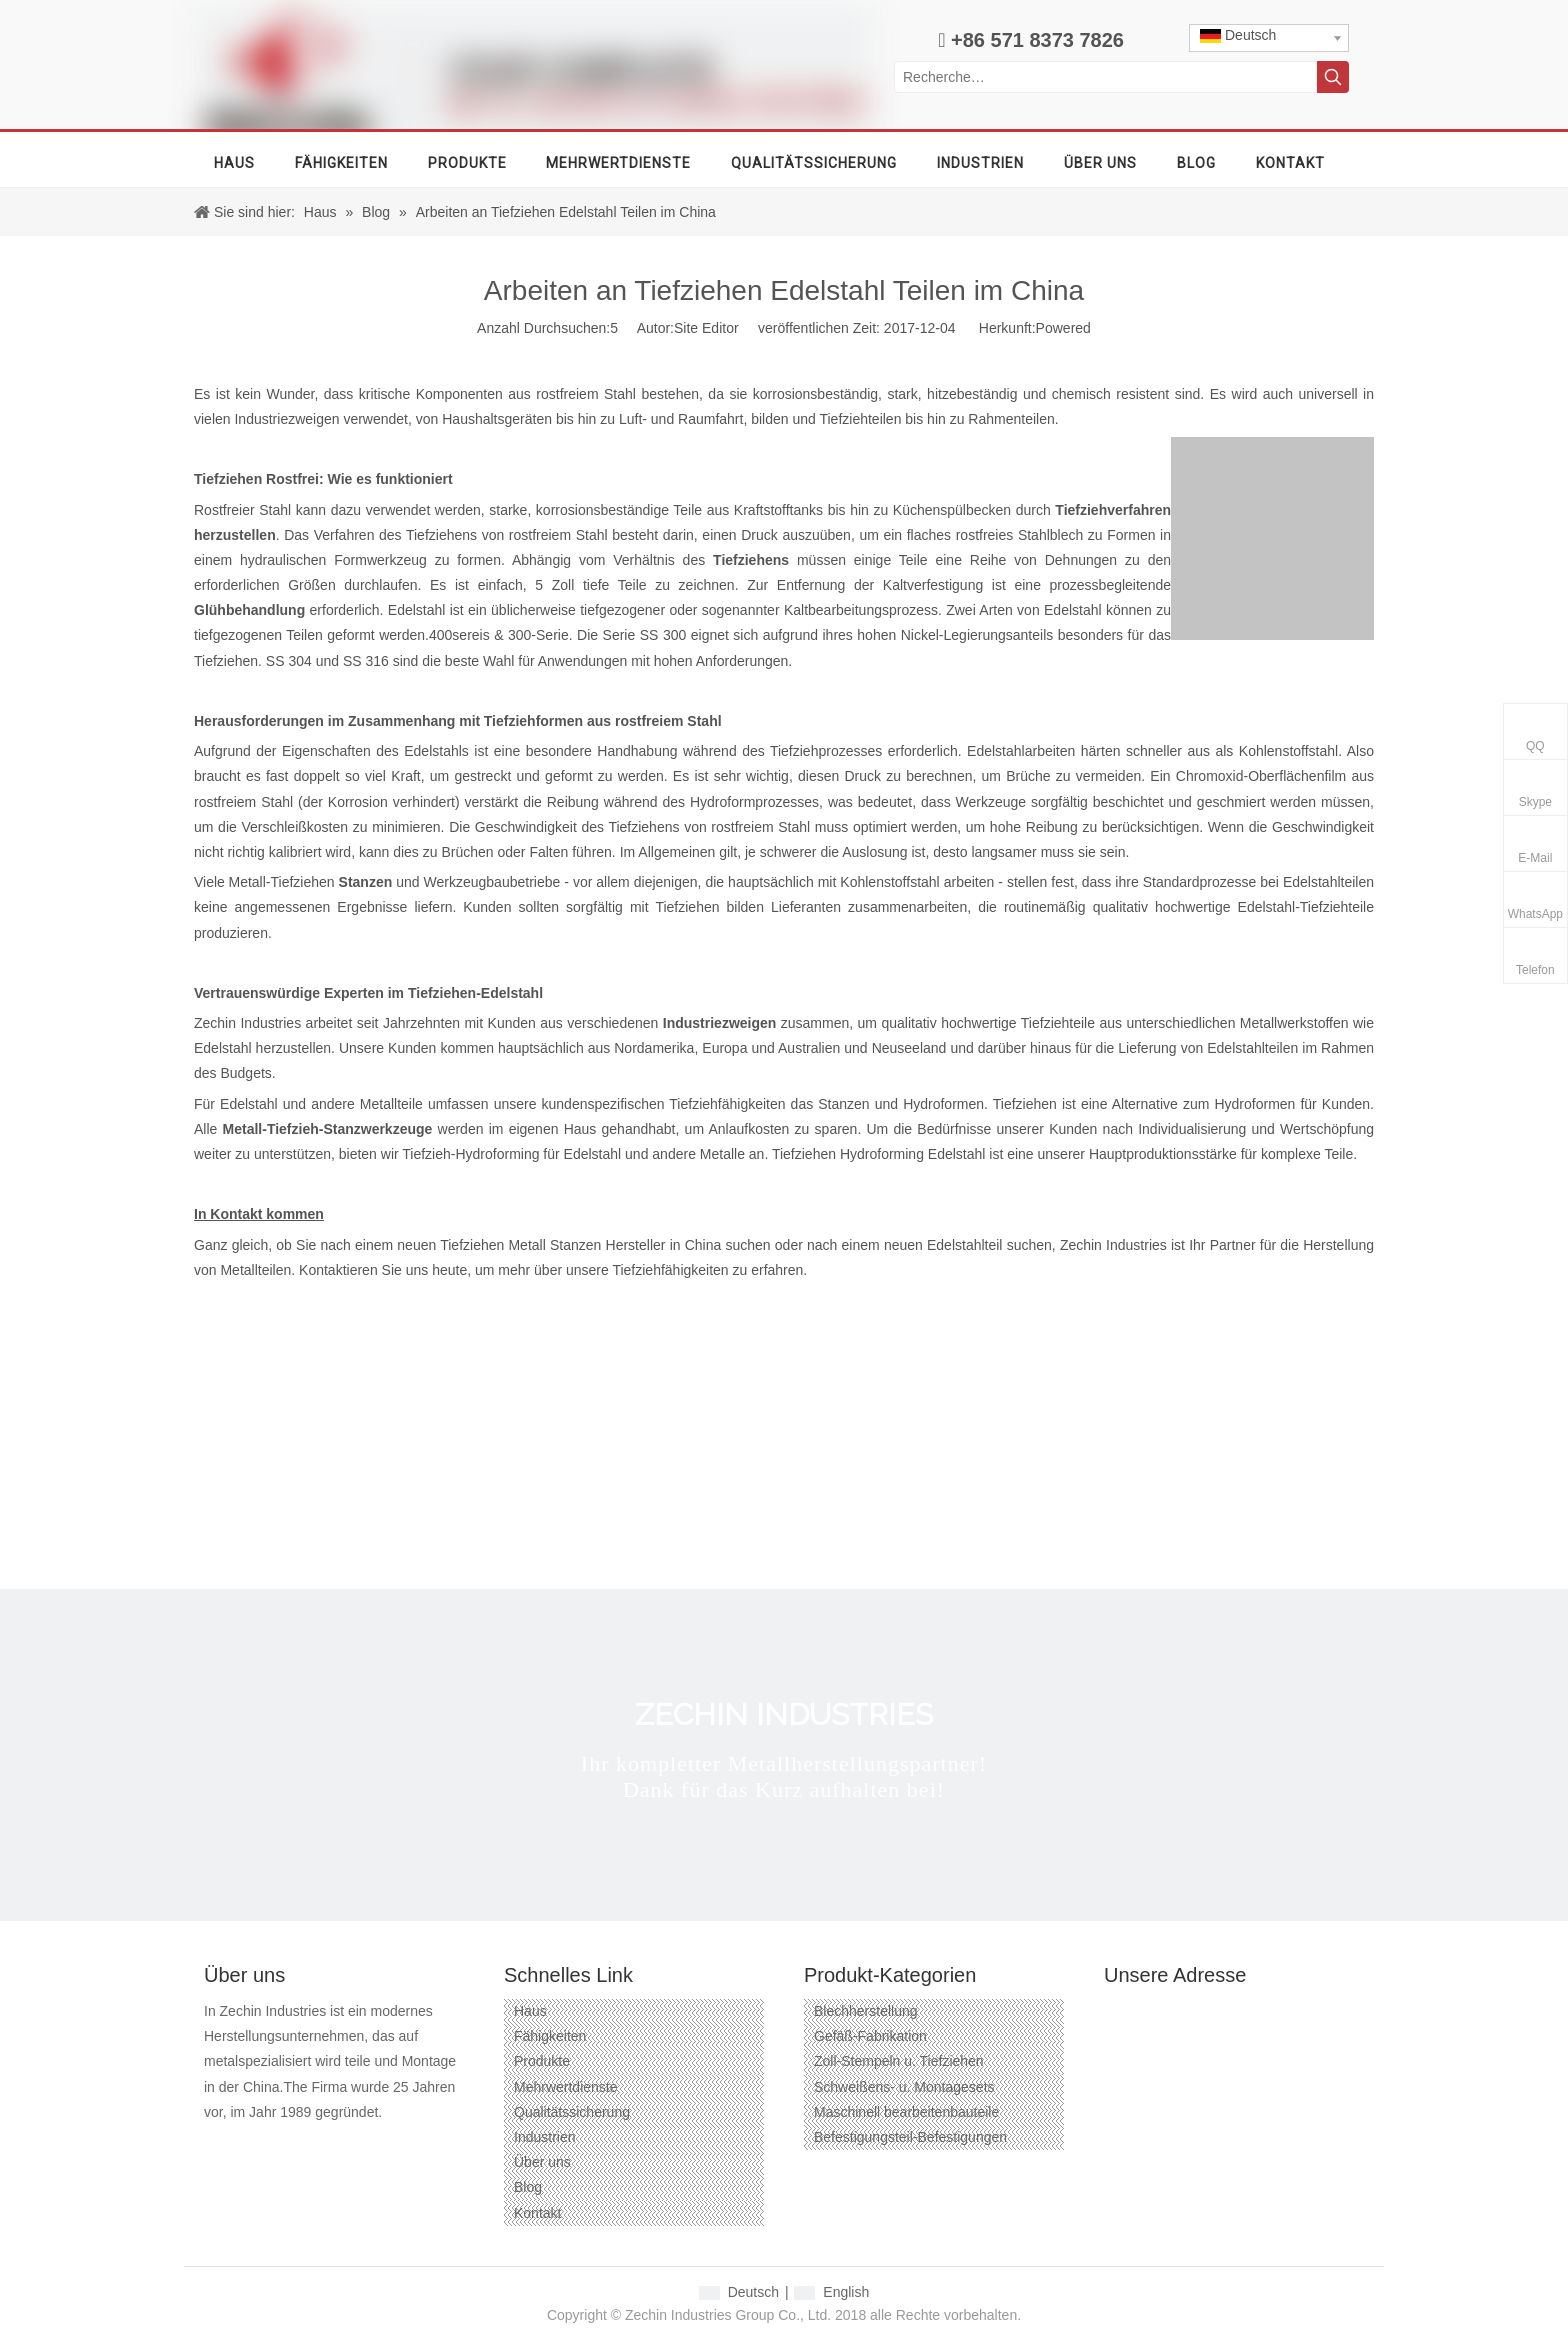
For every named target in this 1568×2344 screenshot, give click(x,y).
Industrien (544, 2137)
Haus (530, 2011)
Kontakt (537, 2213)
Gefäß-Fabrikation (870, 2036)
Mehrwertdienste (566, 2087)
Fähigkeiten (550, 2036)
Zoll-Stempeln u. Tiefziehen (899, 2061)
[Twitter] (325, 2144)
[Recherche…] (1105, 77)
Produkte (542, 2061)
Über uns (542, 2162)
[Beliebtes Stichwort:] (1333, 77)
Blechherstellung (866, 2011)
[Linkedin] (289, 2144)
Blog (528, 2187)
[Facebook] (217, 2144)
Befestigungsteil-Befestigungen (910, 2137)
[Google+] (253, 2144)
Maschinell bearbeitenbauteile (906, 2112)
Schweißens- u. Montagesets (904, 2087)
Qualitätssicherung (572, 2112)
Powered (1063, 328)
